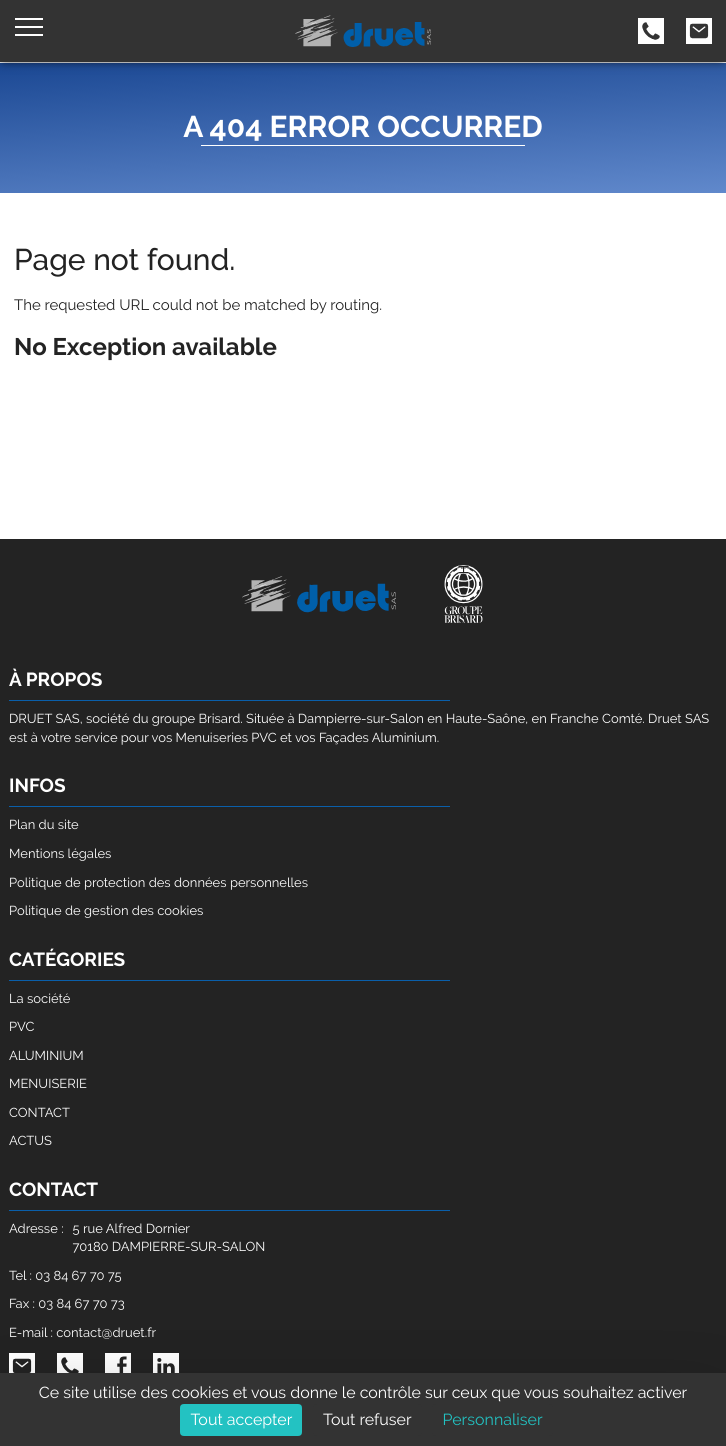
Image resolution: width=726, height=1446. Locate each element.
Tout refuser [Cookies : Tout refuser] (367, 1419)
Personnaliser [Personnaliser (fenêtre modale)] (492, 1419)
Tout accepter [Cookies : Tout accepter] (241, 1419)
